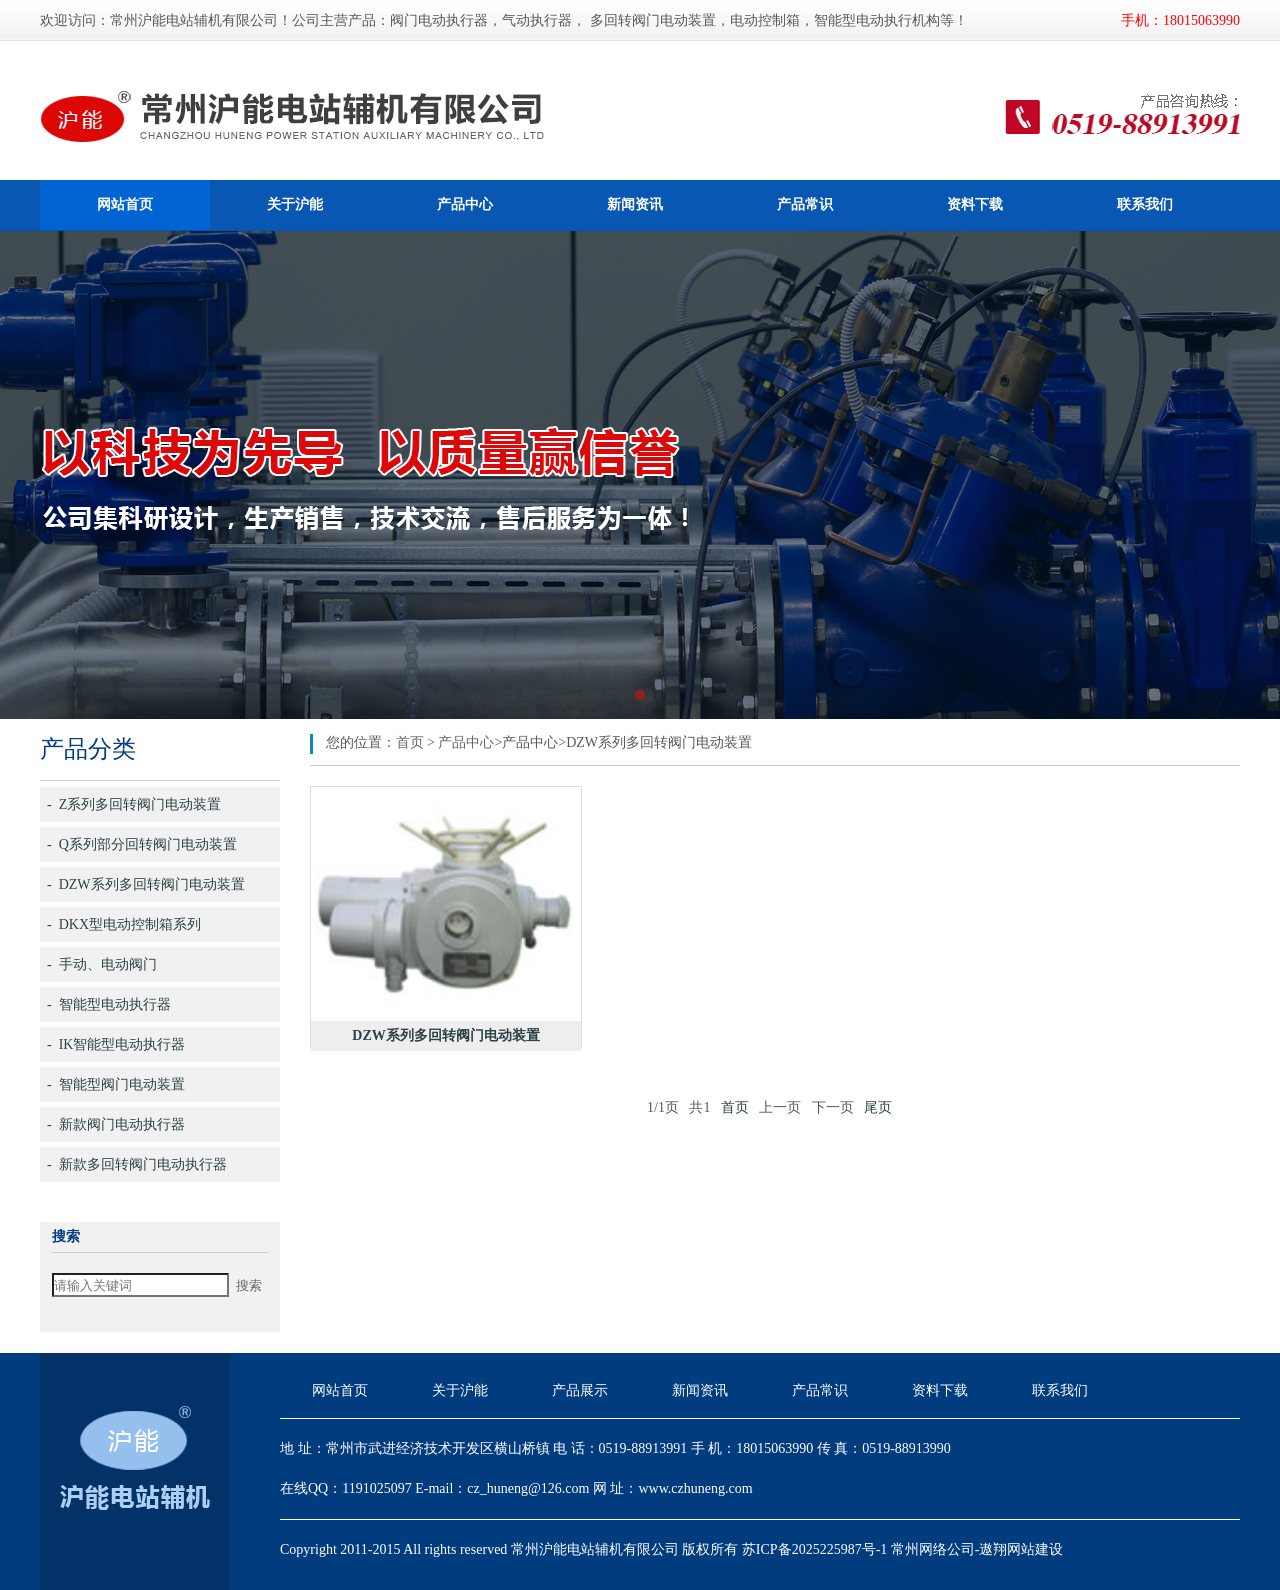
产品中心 (465, 204)
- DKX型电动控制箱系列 (124, 924)
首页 (410, 742)
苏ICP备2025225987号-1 (814, 1549)
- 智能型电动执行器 (109, 1004)
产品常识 (805, 204)
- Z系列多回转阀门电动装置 (134, 804)
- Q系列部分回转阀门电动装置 (142, 844)
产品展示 (580, 1390)
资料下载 (975, 204)
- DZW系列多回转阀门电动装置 (146, 884)
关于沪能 (295, 204)
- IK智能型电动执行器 (116, 1044)
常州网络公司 (933, 1549)
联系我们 (1145, 204)
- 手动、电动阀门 (102, 964)
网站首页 (125, 204)
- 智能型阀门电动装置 (116, 1084)
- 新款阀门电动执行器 (116, 1124)
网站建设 (1035, 1549)
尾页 (878, 1107)
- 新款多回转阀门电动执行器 (137, 1164)
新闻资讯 (635, 204)
